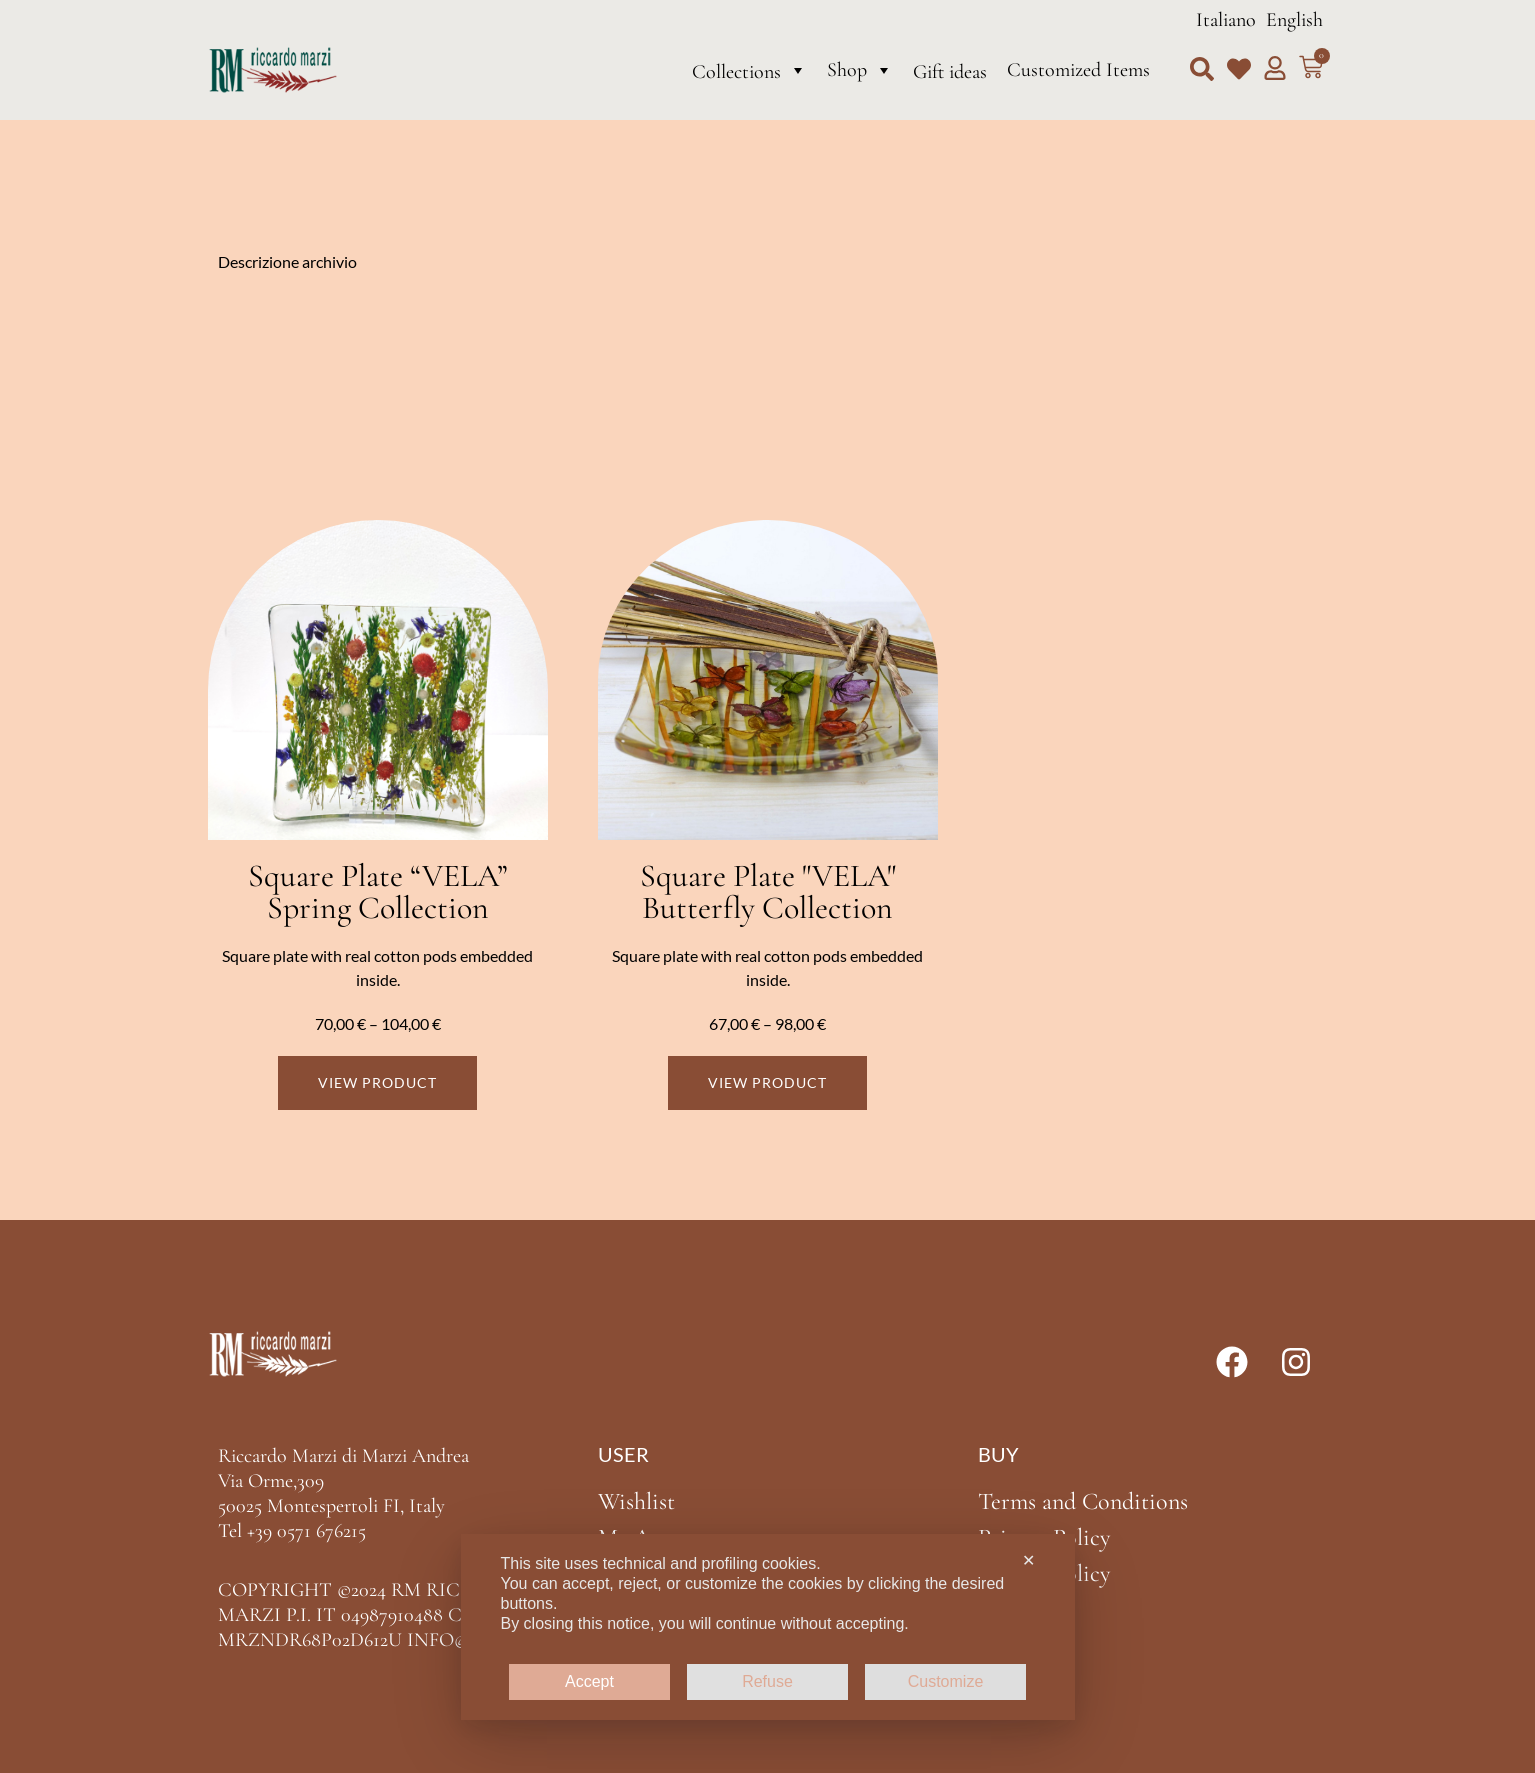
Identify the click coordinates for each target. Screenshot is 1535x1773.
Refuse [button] (767, 1681)
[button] (1202, 69)
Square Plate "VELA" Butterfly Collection (768, 891)
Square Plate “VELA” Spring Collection (378, 891)
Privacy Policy (1044, 1537)
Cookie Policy (1044, 1573)
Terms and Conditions (1083, 1501)
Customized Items (1078, 70)
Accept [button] (589, 1681)
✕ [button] (1028, 1560)
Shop (860, 70)
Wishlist (636, 1501)
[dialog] (768, 1627)
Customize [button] (946, 1681)
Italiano (1226, 20)
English (1294, 20)
